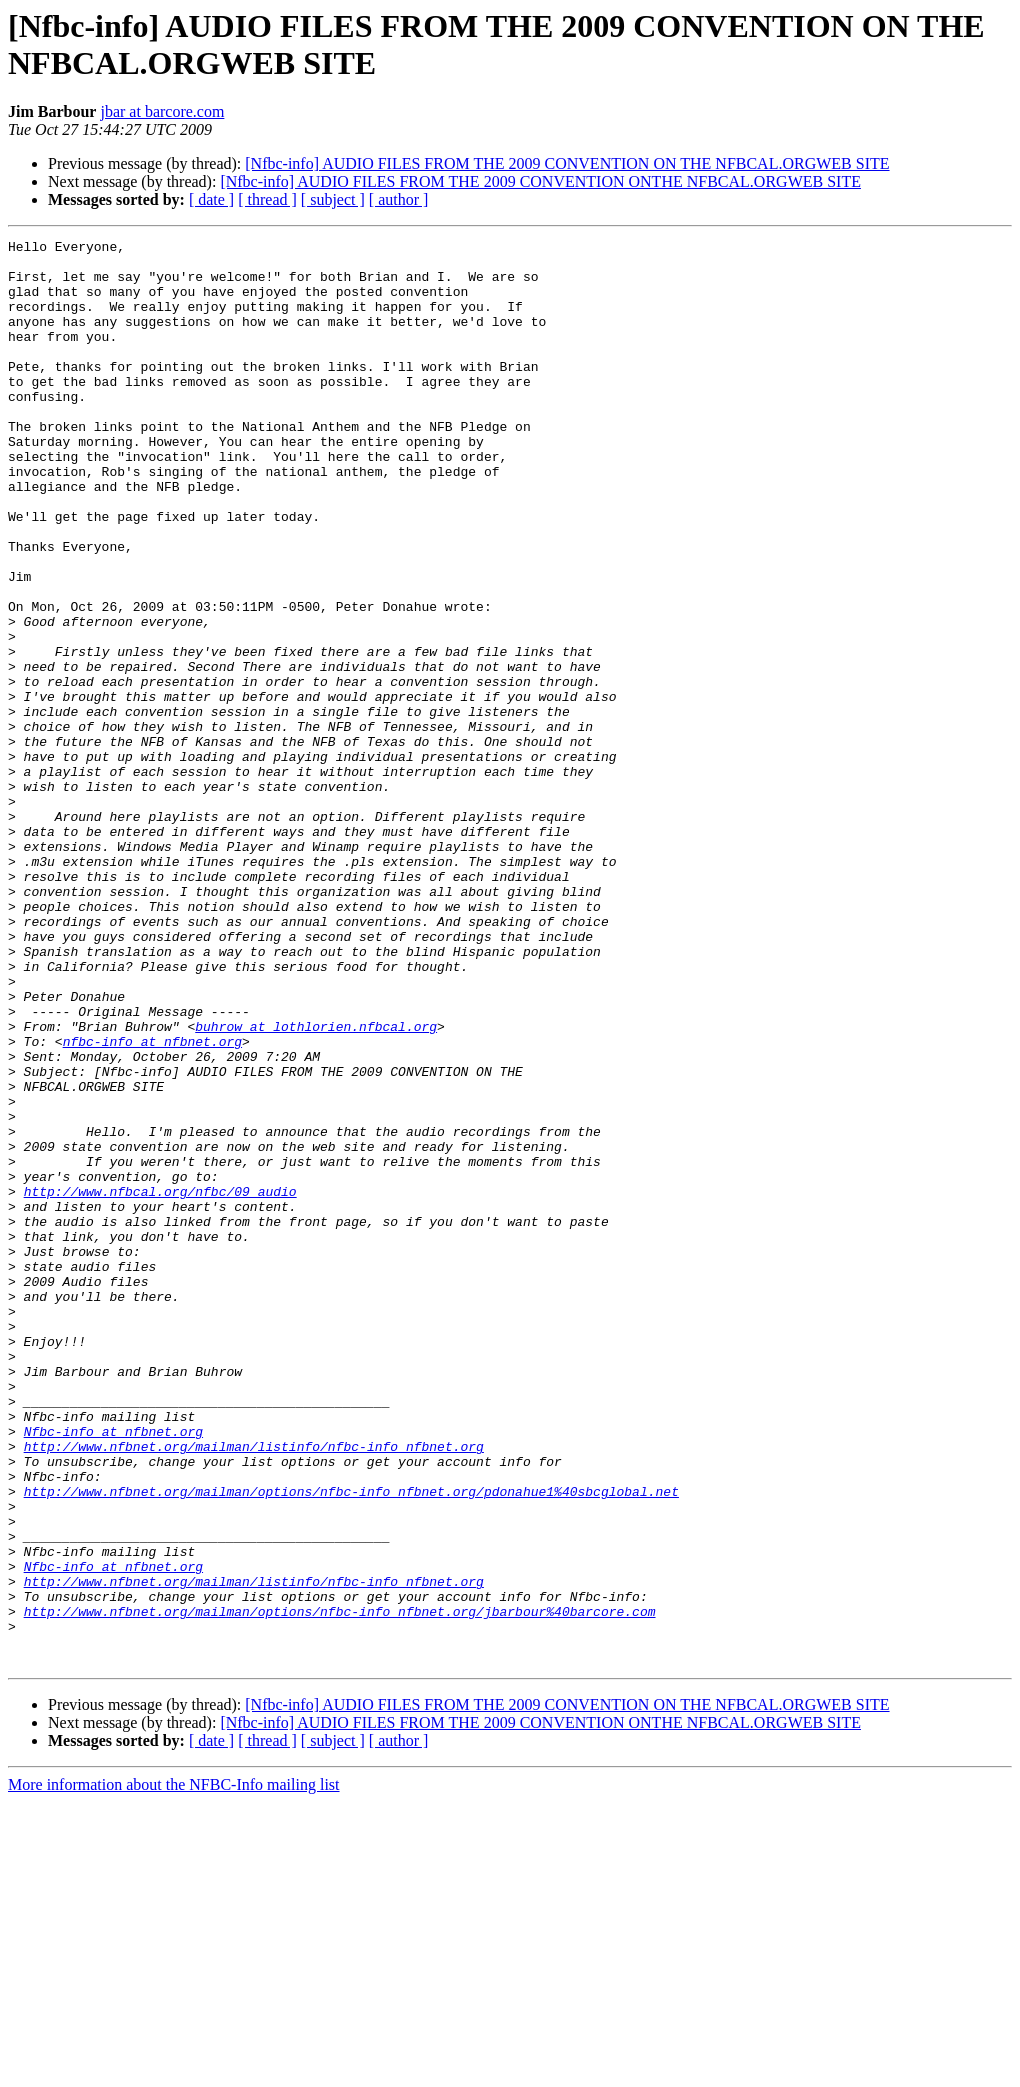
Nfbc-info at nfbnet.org (113, 1671)
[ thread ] (267, 199)
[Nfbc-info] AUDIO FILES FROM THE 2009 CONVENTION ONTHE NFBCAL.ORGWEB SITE (540, 181)
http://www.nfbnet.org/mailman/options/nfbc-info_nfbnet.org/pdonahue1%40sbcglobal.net (351, 1743)
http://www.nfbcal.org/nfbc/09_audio (160, 1383)
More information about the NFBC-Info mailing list (174, 2069)
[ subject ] (333, 199)
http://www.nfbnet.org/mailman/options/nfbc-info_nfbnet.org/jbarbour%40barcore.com (340, 1887)
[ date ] (211, 199)
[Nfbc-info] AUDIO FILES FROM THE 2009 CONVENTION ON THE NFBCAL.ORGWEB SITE (567, 163)
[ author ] (399, 199)
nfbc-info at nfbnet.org (152, 1203)
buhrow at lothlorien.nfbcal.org (316, 1185)
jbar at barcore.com (162, 111)
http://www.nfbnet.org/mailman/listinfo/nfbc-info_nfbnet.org (254, 1689)
